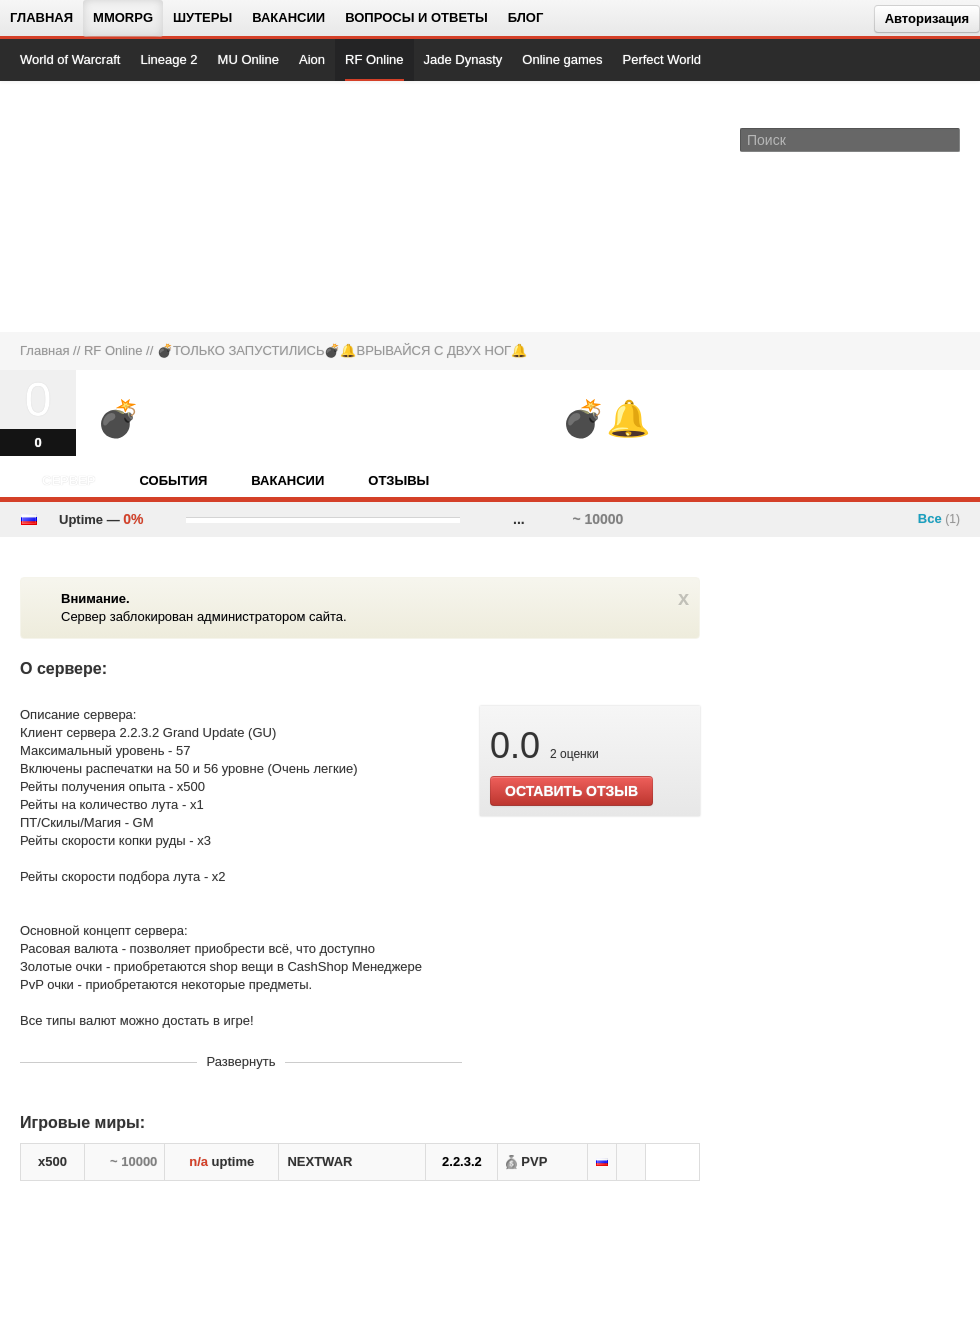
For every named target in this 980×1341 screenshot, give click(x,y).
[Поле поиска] (948, 139)
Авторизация (927, 18)
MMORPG (123, 17)
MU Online (248, 59)
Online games (562, 59)
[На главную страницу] (87, 206)
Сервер (68, 480)
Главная (41, 17)
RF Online (374, 59)
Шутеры (202, 17)
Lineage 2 (168, 59)
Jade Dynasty (463, 59)
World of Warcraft (70, 59)
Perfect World (662, 59)
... (519, 519)
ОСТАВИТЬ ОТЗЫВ (571, 791)
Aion (312, 59)
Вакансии (288, 17)
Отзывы (398, 480)
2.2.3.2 (462, 1161)
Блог (526, 17)
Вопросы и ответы (416, 17)
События (173, 480)
